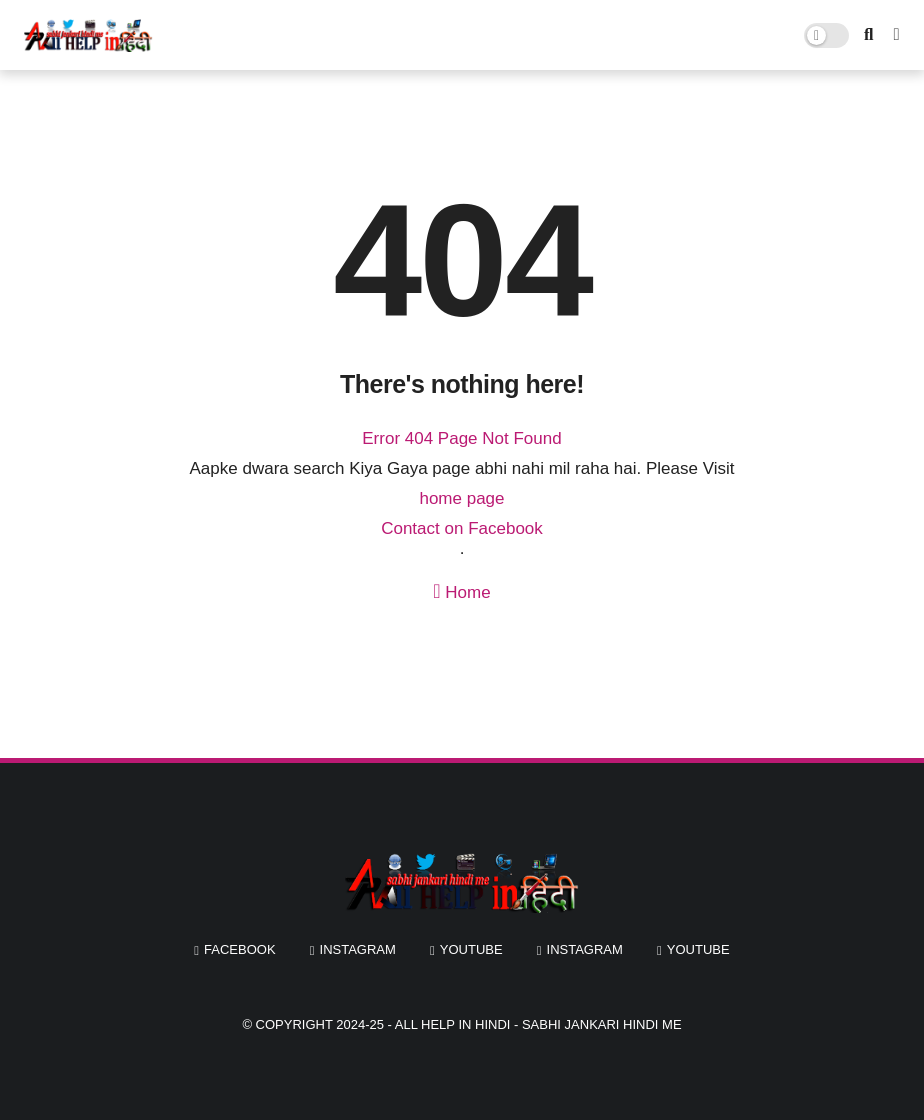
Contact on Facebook (462, 528)
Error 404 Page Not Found (461, 438)
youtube (471, 949)
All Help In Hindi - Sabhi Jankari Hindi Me (538, 1024)
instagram (358, 949)
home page (461, 498)
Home (461, 591)
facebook (240, 949)
